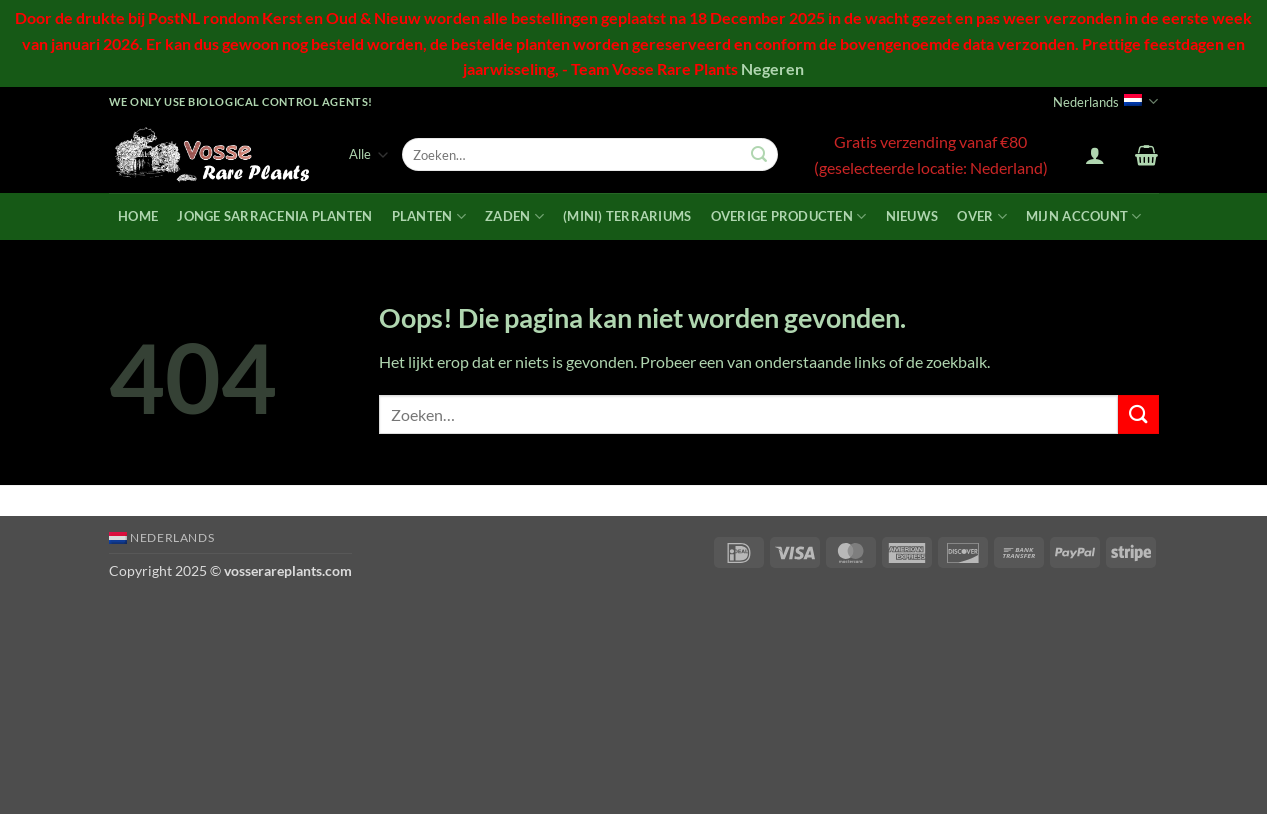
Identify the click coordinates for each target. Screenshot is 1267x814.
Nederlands (1105, 101)
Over (981, 216)
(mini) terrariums (627, 216)
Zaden (514, 216)
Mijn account (1084, 216)
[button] (1095, 155)
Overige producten (789, 216)
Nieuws (912, 216)
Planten (429, 216)
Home (138, 216)
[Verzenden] (759, 155)
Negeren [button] (772, 68)
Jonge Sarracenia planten (274, 216)
